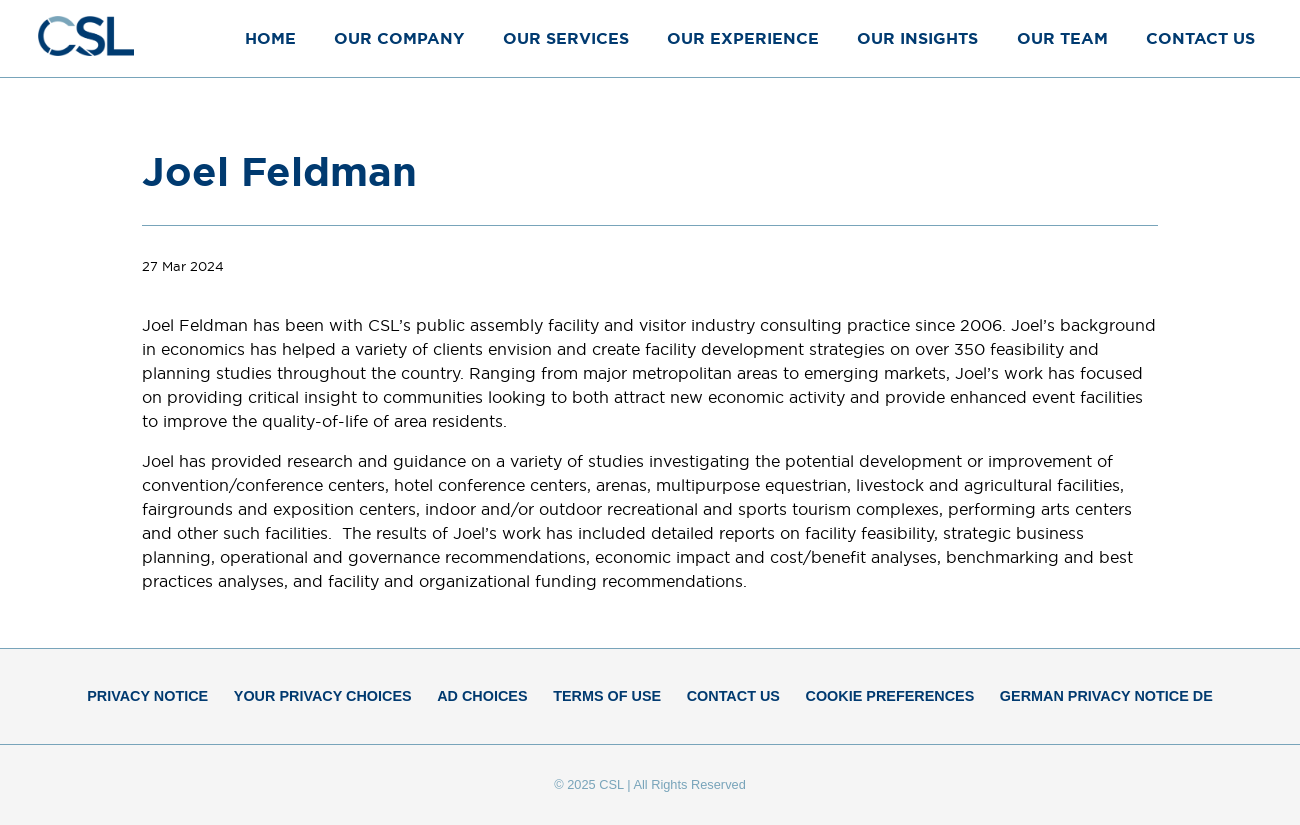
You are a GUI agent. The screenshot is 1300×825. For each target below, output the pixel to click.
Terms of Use (607, 696)
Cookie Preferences (890, 696)
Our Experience (743, 38)
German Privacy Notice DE (1106, 696)
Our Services (566, 38)
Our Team (1062, 38)
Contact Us (1200, 38)
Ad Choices (482, 696)
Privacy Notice (147, 696)
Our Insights (917, 38)
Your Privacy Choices (323, 696)
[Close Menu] (1264, 37)
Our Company (399, 38)
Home (270, 38)
